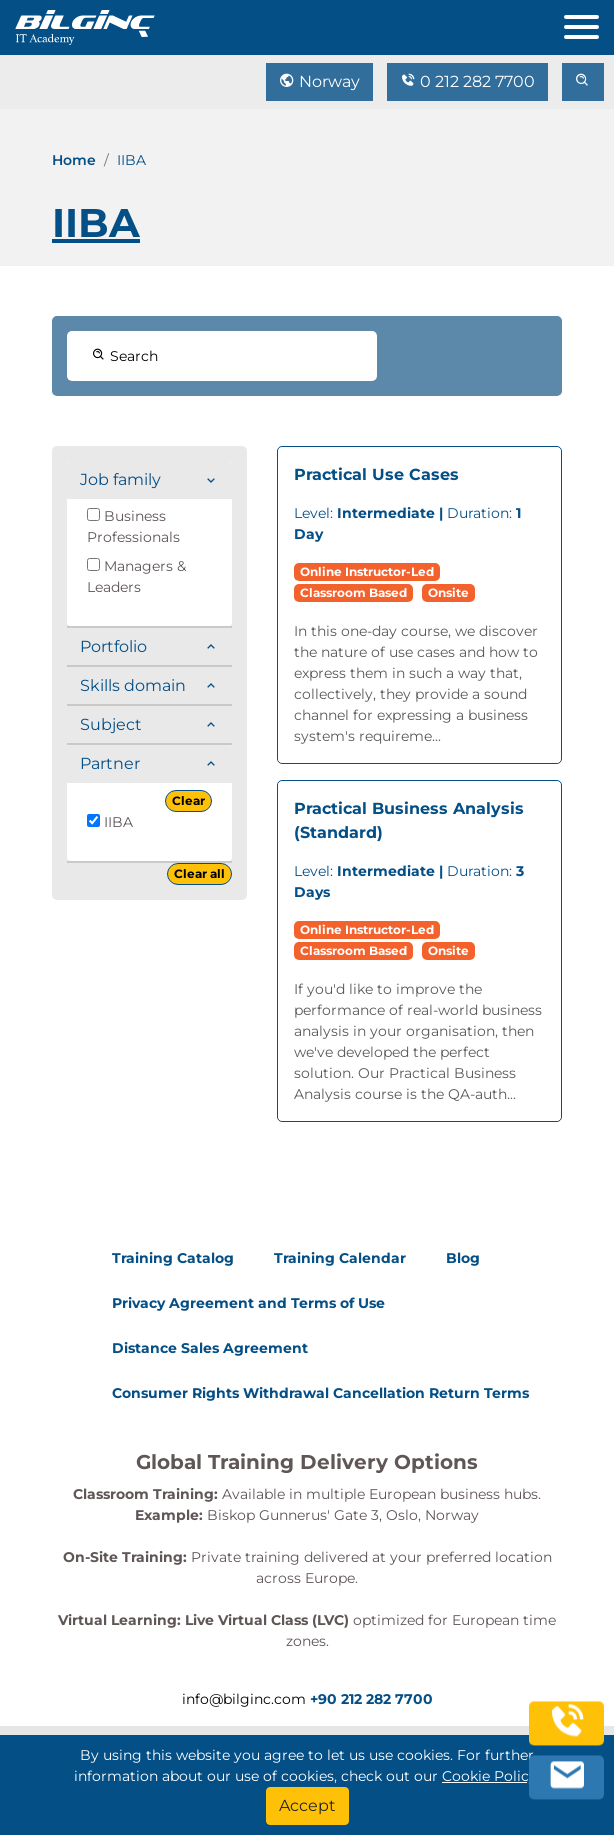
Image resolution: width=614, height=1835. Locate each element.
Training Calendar (340, 1258)
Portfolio (113, 646)
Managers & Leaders (136, 576)
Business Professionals (133, 526)
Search (125, 356)
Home (74, 160)
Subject (111, 724)
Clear (188, 800)
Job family (120, 479)
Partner (110, 763)
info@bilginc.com (244, 1699)
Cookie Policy (489, 1776)
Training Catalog (173, 1258)
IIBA (110, 822)
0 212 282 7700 (467, 81)
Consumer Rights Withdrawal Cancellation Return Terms (320, 1393)
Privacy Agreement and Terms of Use (248, 1303)
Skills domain (133, 685)
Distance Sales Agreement (210, 1348)
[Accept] (307, 1806)
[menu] (589, 22)
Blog (463, 1258)
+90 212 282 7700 (371, 1699)
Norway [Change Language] (319, 81)
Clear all (199, 873)
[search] (583, 82)
